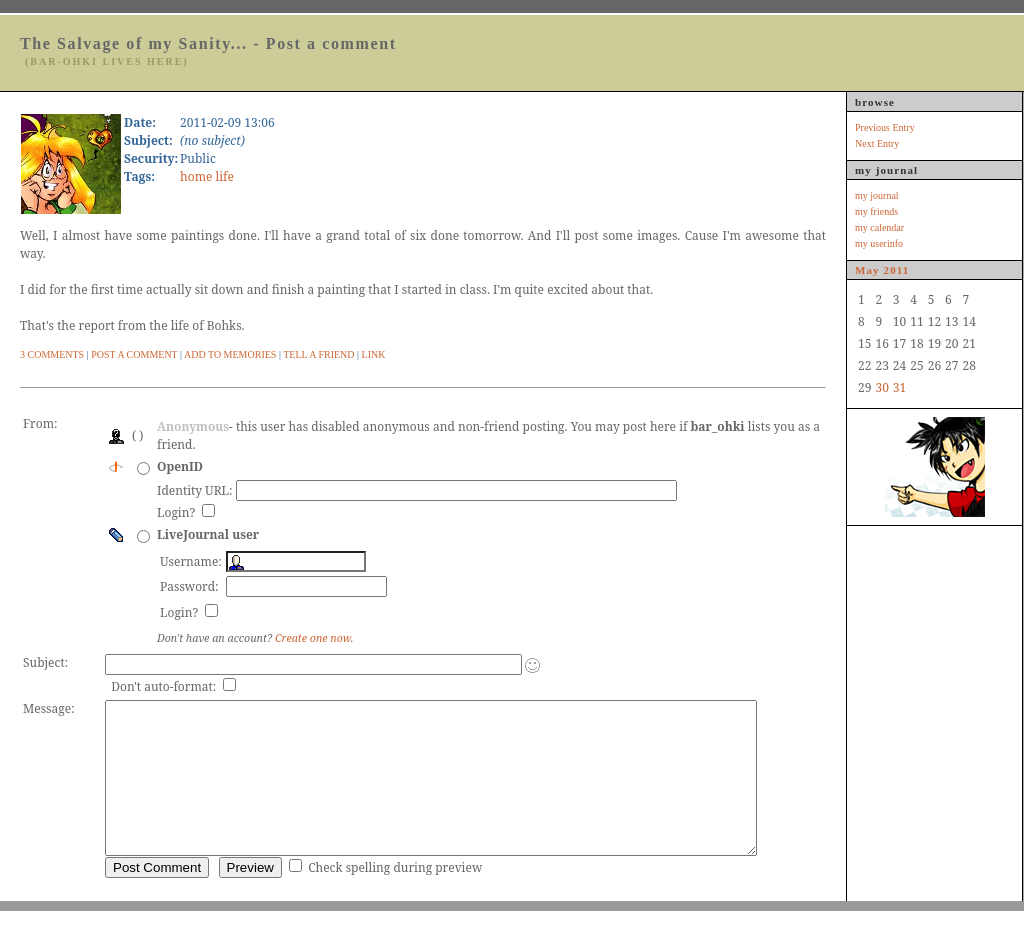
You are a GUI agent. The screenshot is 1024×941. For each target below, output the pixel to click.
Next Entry (877, 143)
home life (207, 176)
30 (881, 387)
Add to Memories (230, 354)
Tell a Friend (318, 354)
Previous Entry (885, 127)
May (867, 270)
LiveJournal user (208, 534)
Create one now (313, 638)
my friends (876, 211)
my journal (877, 195)
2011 (897, 270)
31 (899, 387)
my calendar (879, 227)
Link (374, 354)
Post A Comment (134, 354)
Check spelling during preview (395, 897)
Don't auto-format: (165, 686)
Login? (177, 512)
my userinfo (879, 243)
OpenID (180, 466)
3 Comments (52, 354)
